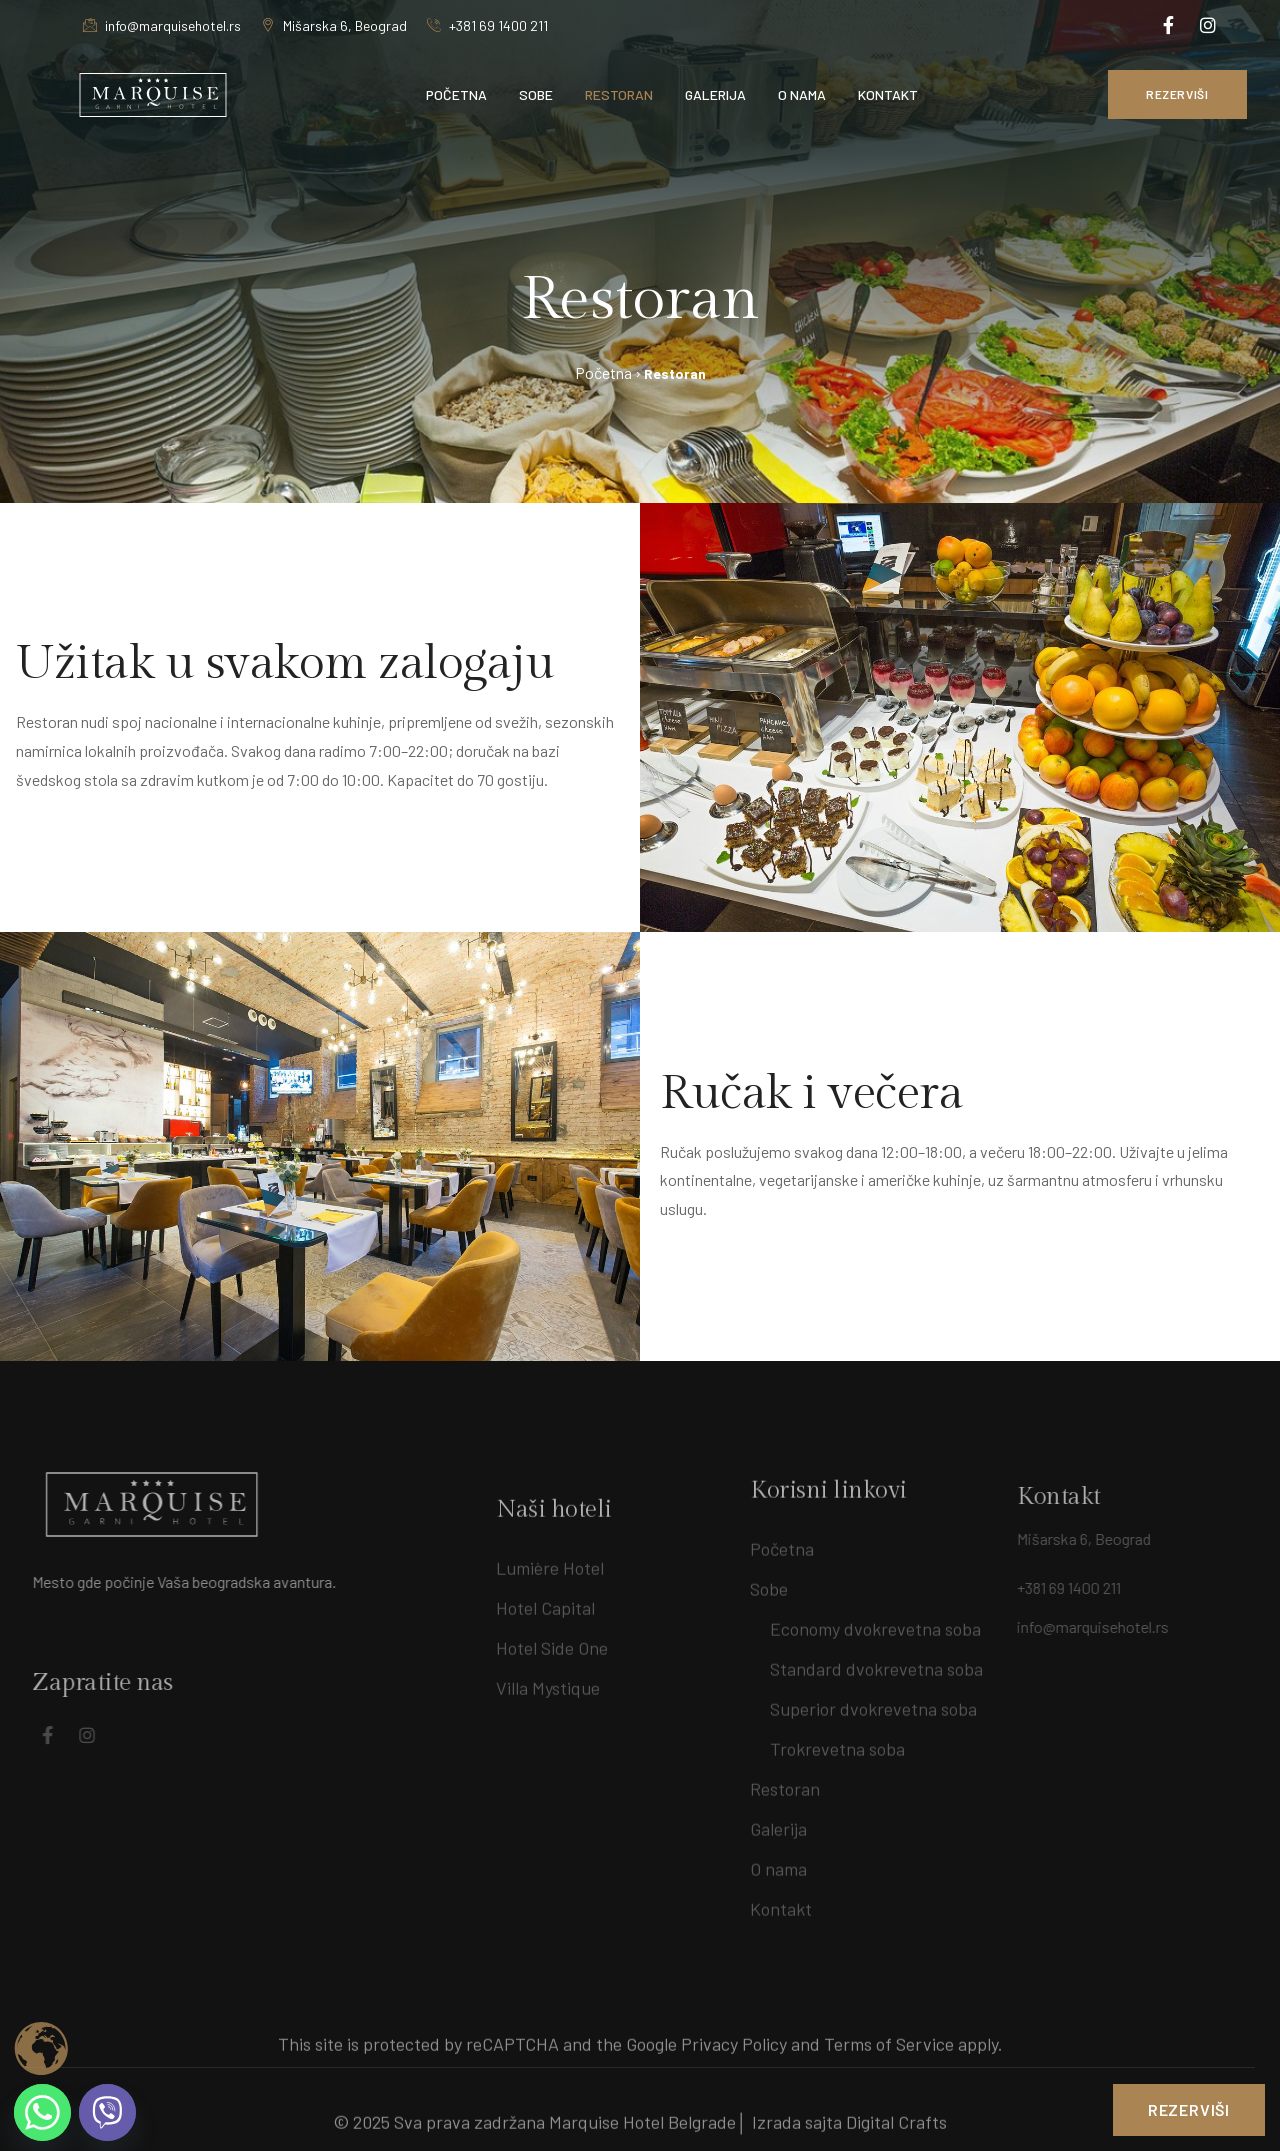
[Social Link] (1168, 25)
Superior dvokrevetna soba (873, 1701)
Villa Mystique (548, 1703)
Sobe (769, 1581)
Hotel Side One (552, 1663)
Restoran (785, 1781)
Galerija (778, 1821)
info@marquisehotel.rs (162, 25)
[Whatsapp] (42, 2112)
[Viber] (107, 2112)
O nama (778, 1861)
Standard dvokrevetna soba (876, 1661)
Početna (782, 1541)
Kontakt (781, 1901)
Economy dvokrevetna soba (875, 1621)
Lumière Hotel (550, 1583)
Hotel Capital (545, 1623)
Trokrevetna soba (837, 1741)
